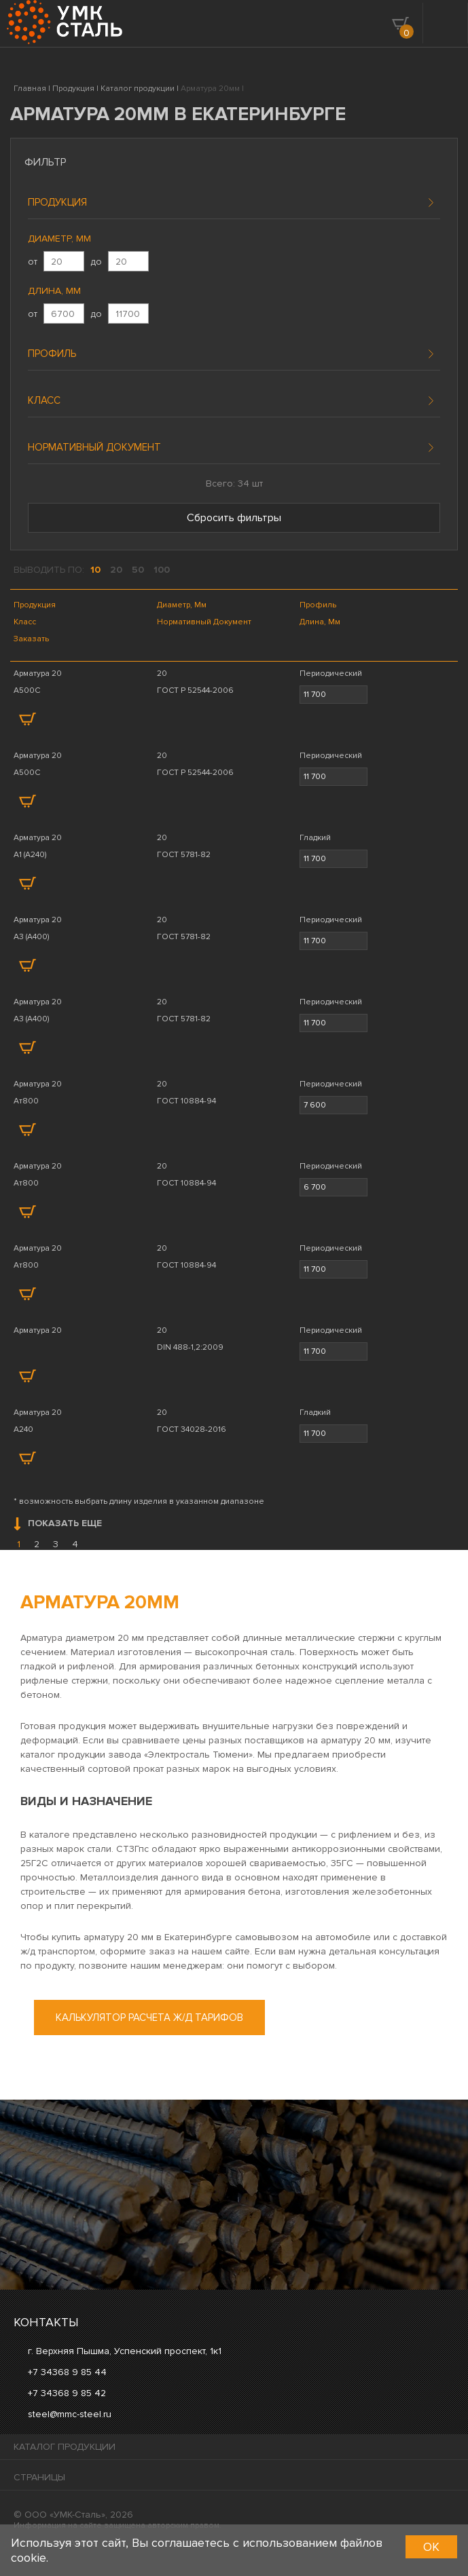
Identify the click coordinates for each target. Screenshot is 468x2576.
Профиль (52, 353)
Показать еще (58, 1524)
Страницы (39, 2477)
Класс (44, 400)
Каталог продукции (64, 2446)
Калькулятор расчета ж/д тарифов (149, 2017)
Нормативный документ (94, 447)
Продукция (57, 202)
